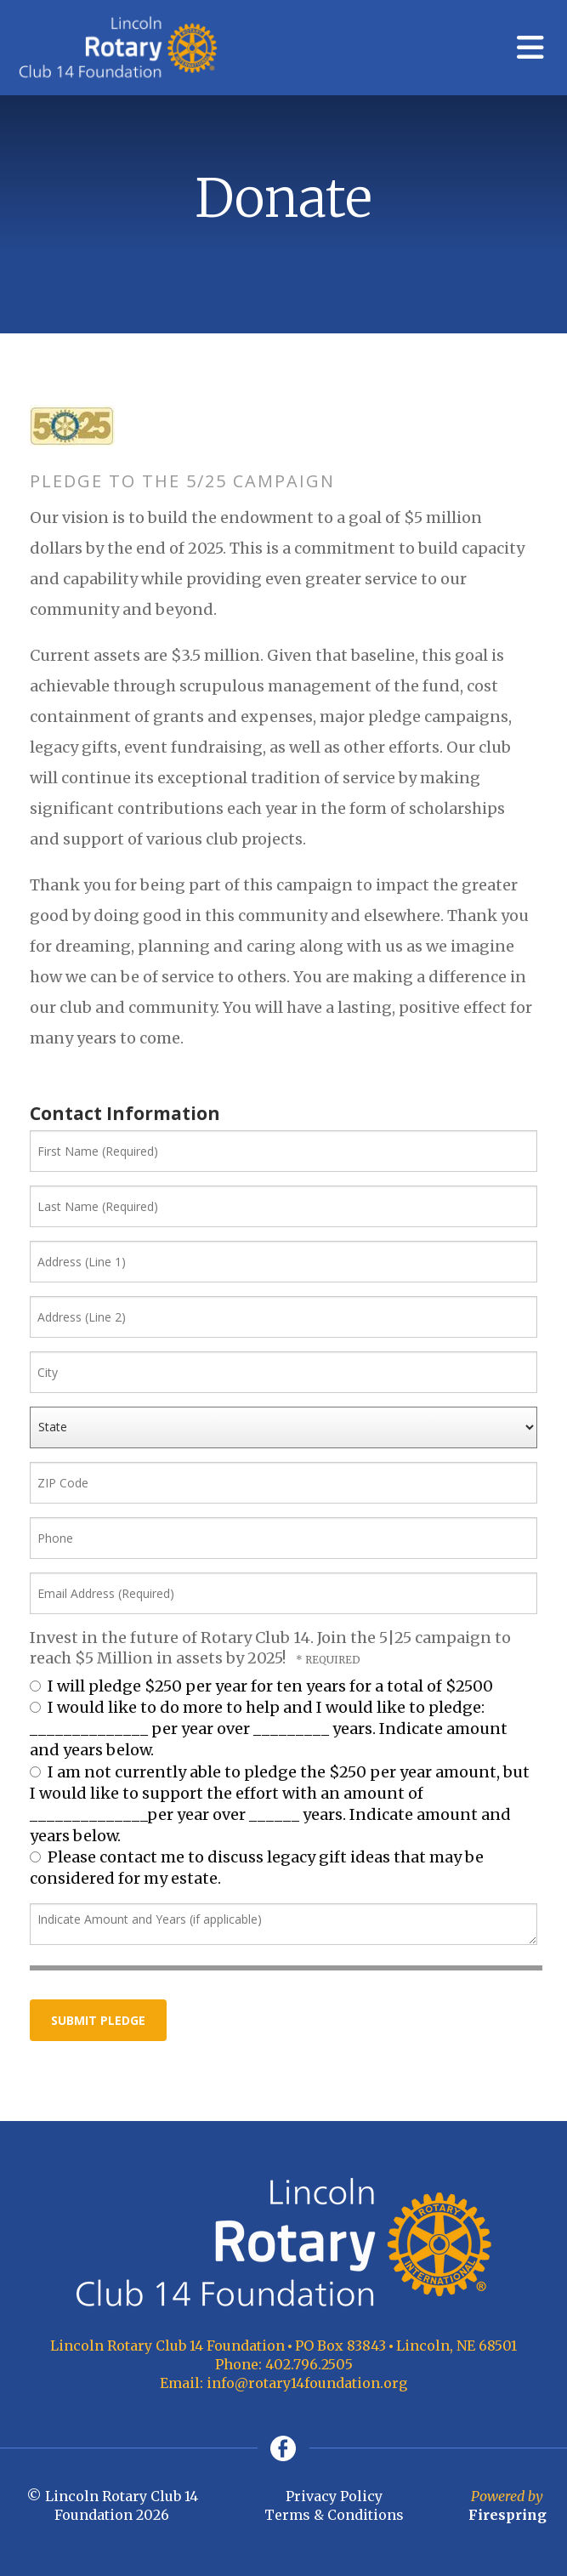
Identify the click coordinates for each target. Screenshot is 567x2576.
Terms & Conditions (334, 2514)
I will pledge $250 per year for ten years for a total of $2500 (261, 1686)
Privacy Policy (334, 2496)
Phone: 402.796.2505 (284, 2364)
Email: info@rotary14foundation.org (283, 2382)
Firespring (507, 2514)
